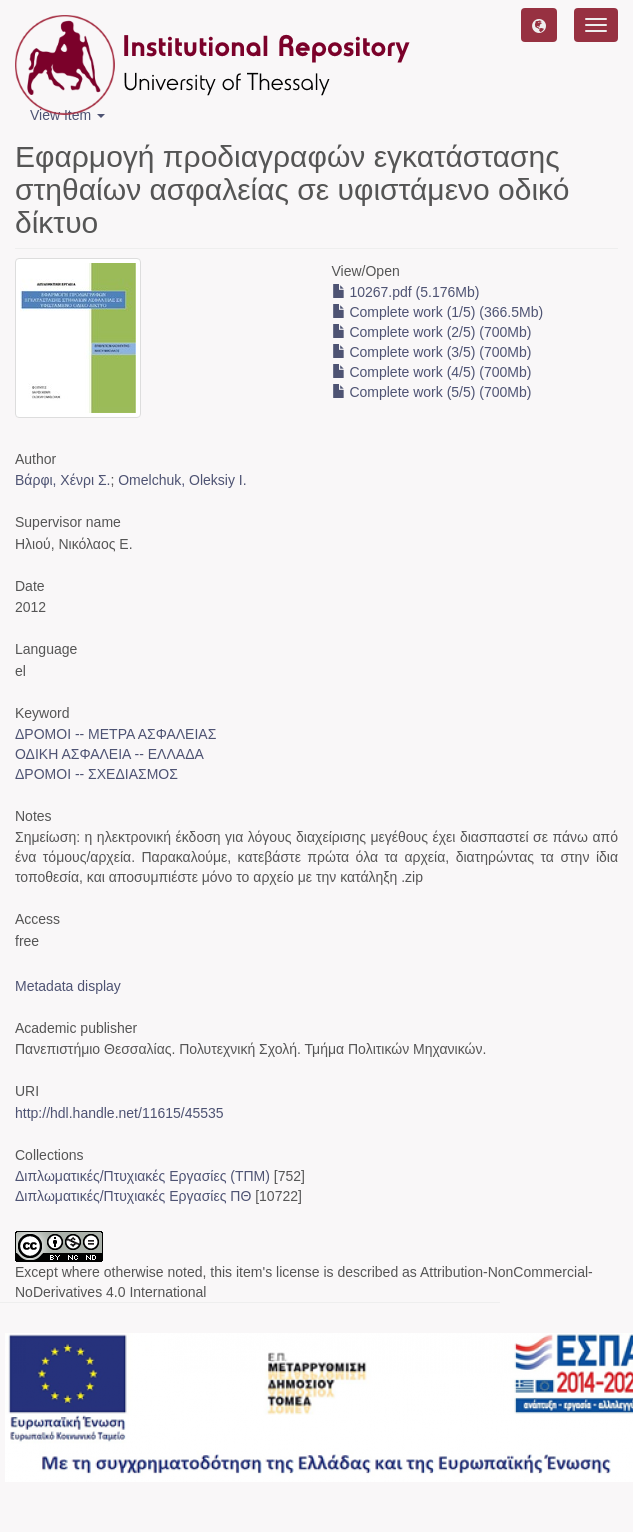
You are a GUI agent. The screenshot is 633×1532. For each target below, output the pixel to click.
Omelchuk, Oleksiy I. (182, 480)
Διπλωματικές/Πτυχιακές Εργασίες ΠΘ (133, 1196)
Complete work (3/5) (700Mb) (432, 352)
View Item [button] (67, 115)
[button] (539, 25)
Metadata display (68, 986)
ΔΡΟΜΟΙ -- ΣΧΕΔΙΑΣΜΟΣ (96, 774)
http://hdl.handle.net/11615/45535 (119, 1113)
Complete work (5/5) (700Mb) (432, 392)
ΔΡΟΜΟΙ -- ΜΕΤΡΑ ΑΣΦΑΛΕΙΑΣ (115, 734)
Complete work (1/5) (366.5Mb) (438, 312)
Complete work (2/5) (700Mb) (432, 332)
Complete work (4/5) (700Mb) (432, 372)
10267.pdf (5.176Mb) (406, 292)
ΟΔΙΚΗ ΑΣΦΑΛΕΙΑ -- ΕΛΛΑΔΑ (109, 754)
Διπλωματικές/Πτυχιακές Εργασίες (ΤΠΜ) (142, 1176)
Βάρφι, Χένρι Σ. (62, 480)
